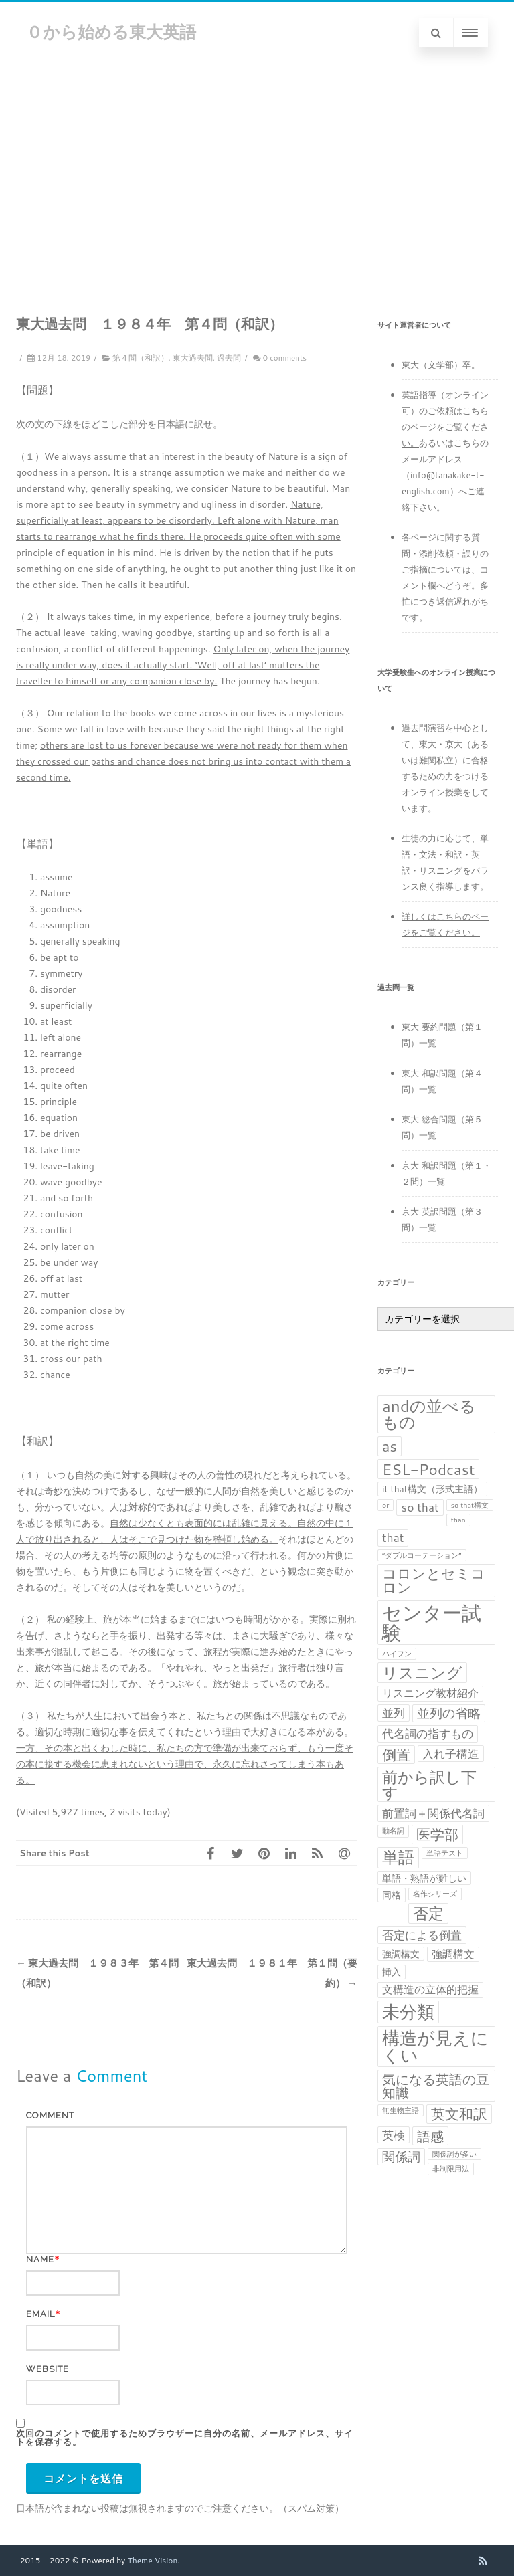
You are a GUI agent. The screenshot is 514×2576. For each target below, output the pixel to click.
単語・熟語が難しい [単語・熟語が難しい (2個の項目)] (424, 1878)
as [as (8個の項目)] (389, 1446)
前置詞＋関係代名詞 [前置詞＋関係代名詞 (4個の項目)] (433, 1813)
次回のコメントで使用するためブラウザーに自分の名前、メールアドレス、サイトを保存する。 (184, 2437)
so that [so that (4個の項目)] (419, 1507)
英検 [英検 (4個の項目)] (393, 2134)
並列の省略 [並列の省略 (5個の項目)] (449, 1713)
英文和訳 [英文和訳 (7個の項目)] (459, 2114)
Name (40, 2259)
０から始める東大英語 (111, 31)
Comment (50, 2115)
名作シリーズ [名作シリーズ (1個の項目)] (435, 1893)
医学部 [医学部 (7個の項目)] (437, 1834)
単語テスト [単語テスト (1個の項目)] (444, 1853)
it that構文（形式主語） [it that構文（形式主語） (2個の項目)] (432, 1488)
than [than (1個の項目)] (458, 1519)
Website (47, 2369)
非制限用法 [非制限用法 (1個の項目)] (450, 2168)
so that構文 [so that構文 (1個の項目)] (470, 1505)
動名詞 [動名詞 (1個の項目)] (393, 1830)
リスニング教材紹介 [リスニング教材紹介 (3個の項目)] (430, 1693)
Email (40, 2314)
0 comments (285, 357)
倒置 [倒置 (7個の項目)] (396, 1755)
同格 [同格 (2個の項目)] (391, 1894)
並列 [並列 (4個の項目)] (393, 1712)
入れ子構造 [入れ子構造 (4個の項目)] (450, 1753)
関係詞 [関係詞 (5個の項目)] (401, 2156)
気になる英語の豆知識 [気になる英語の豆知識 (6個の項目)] (435, 2086)
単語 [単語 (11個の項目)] (398, 1857)
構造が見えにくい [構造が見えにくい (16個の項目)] (435, 2046)
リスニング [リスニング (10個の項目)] (422, 1672)
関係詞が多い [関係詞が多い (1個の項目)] (454, 2154)
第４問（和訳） (140, 357)
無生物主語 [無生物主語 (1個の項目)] (400, 2110)
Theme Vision (153, 2560)
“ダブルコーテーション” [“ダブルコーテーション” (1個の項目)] (422, 1555)
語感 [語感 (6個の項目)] (430, 2135)
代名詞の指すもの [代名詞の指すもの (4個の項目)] (427, 1733)
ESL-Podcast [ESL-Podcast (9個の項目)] (428, 1469)
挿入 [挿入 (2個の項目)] (391, 1971)
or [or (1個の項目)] (385, 1505)
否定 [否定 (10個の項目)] (428, 1913)
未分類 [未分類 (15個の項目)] (408, 2012)
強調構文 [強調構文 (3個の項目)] (453, 1954)
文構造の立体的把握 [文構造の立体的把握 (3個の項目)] (430, 1989)
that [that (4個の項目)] (393, 1537)
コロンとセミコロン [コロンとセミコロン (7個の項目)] (433, 1580)
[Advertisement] (257, 164)
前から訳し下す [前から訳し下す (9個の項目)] (429, 1784)
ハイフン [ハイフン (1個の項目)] (397, 1653)
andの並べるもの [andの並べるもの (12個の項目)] (429, 1414)
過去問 (229, 357)
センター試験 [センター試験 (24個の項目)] (431, 1622)
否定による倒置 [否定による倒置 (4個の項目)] (422, 1934)
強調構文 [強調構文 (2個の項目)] (401, 1953)
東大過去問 (193, 357)
